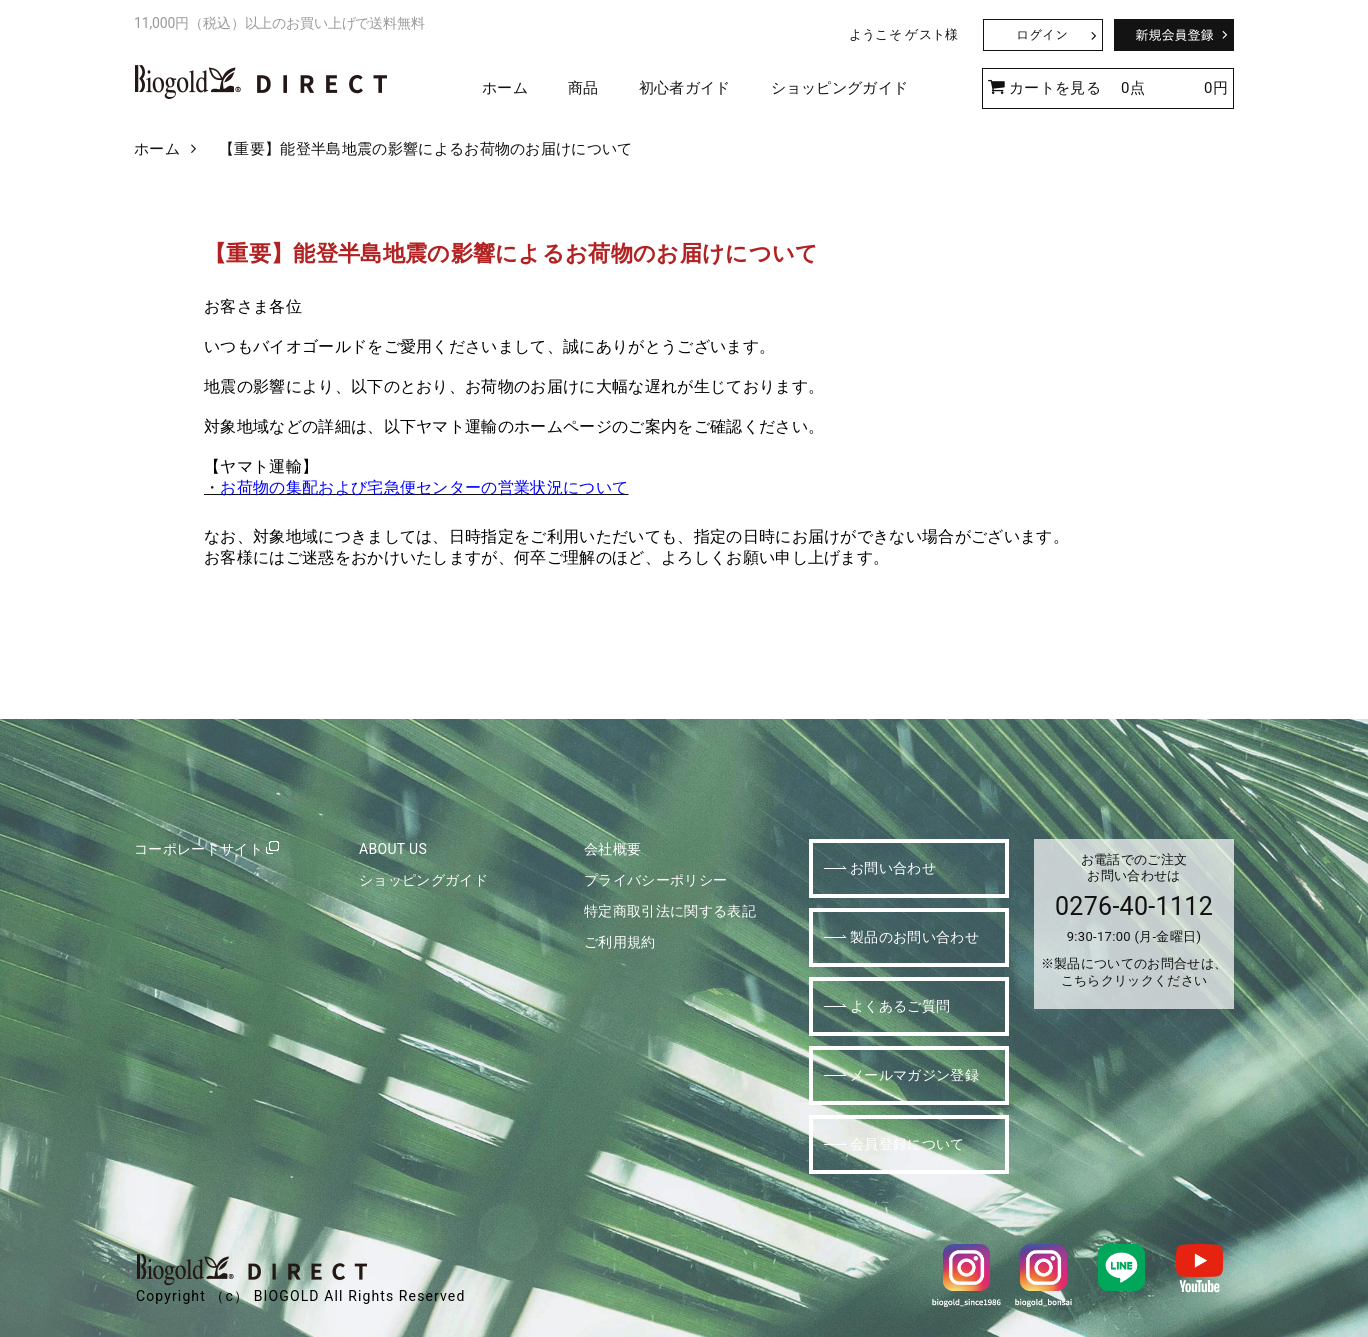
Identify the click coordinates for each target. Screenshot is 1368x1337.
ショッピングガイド (840, 88)
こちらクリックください (1134, 980)
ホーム (505, 88)
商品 (583, 88)
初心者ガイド (685, 88)
